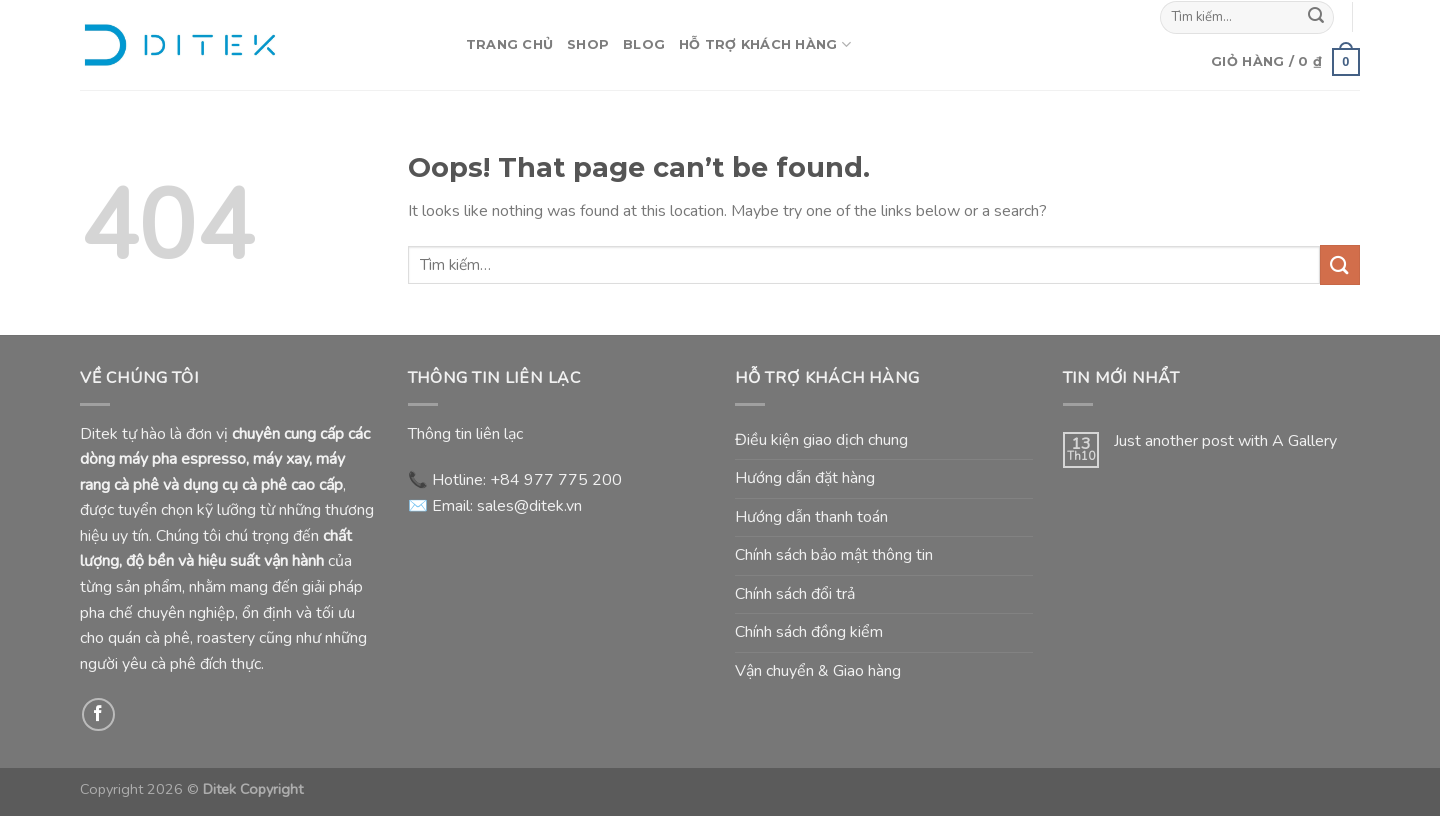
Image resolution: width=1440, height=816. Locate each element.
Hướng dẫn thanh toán (811, 517)
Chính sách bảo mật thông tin (834, 555)
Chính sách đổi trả (795, 594)
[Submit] (1316, 17)
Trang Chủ (509, 44)
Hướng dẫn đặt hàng (805, 478)
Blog (644, 44)
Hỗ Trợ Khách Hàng (765, 44)
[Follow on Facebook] (98, 714)
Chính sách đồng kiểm (809, 632)
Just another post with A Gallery (1225, 441)
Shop (588, 44)
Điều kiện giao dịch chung (821, 440)
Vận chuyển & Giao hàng (818, 671)
